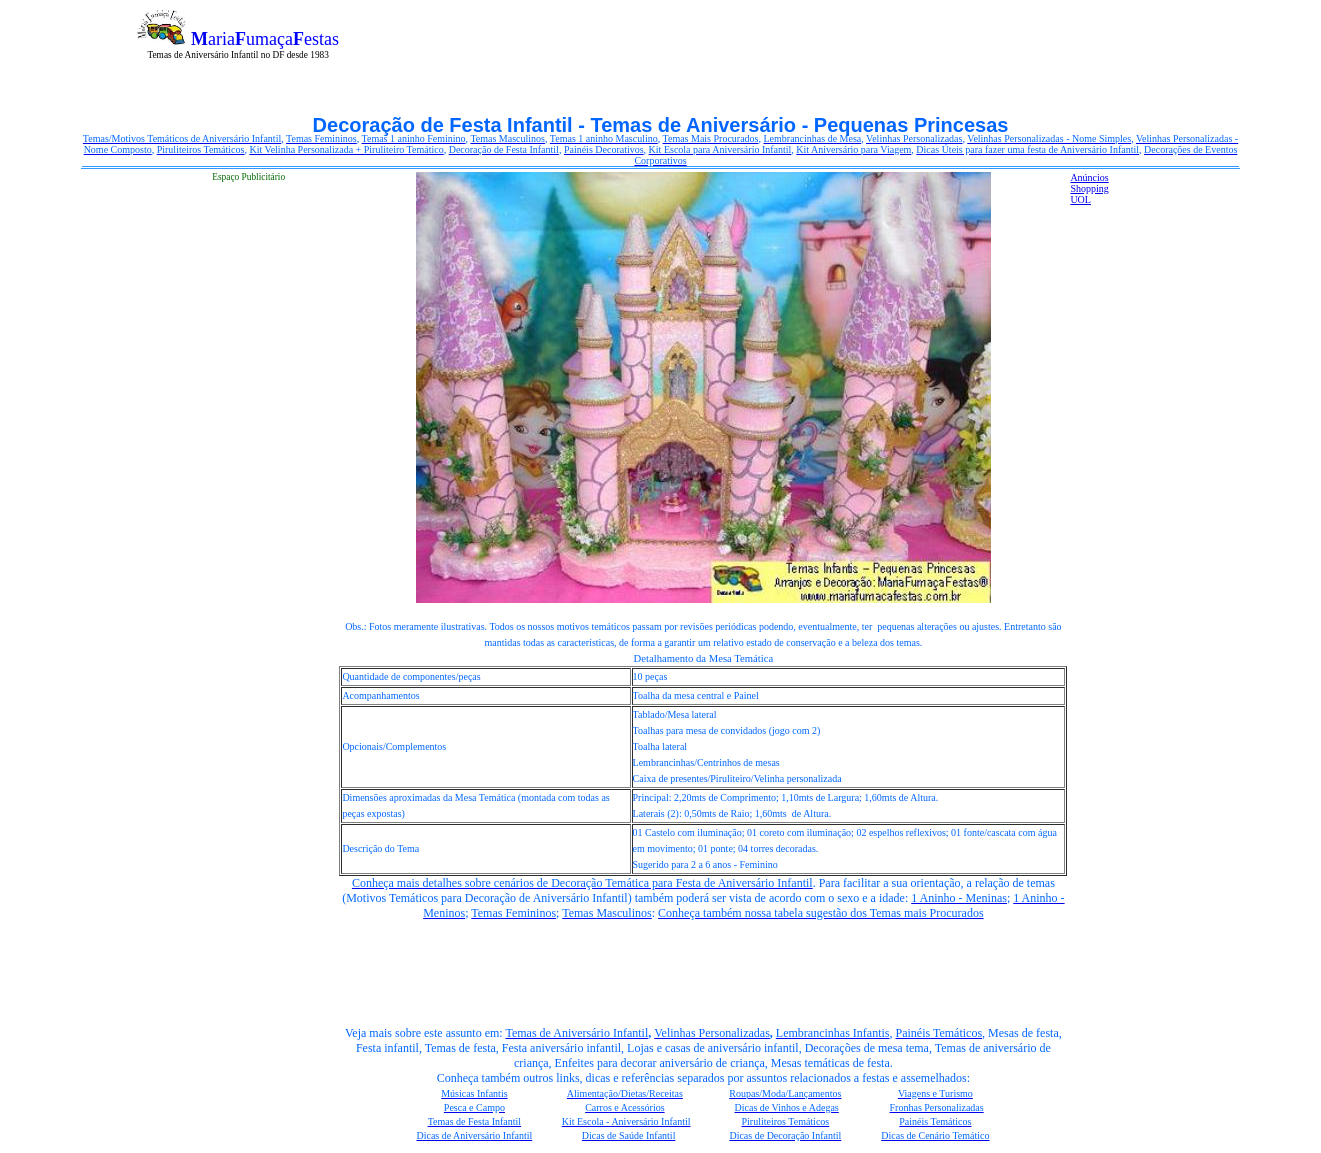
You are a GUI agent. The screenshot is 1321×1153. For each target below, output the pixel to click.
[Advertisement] (818, 17)
